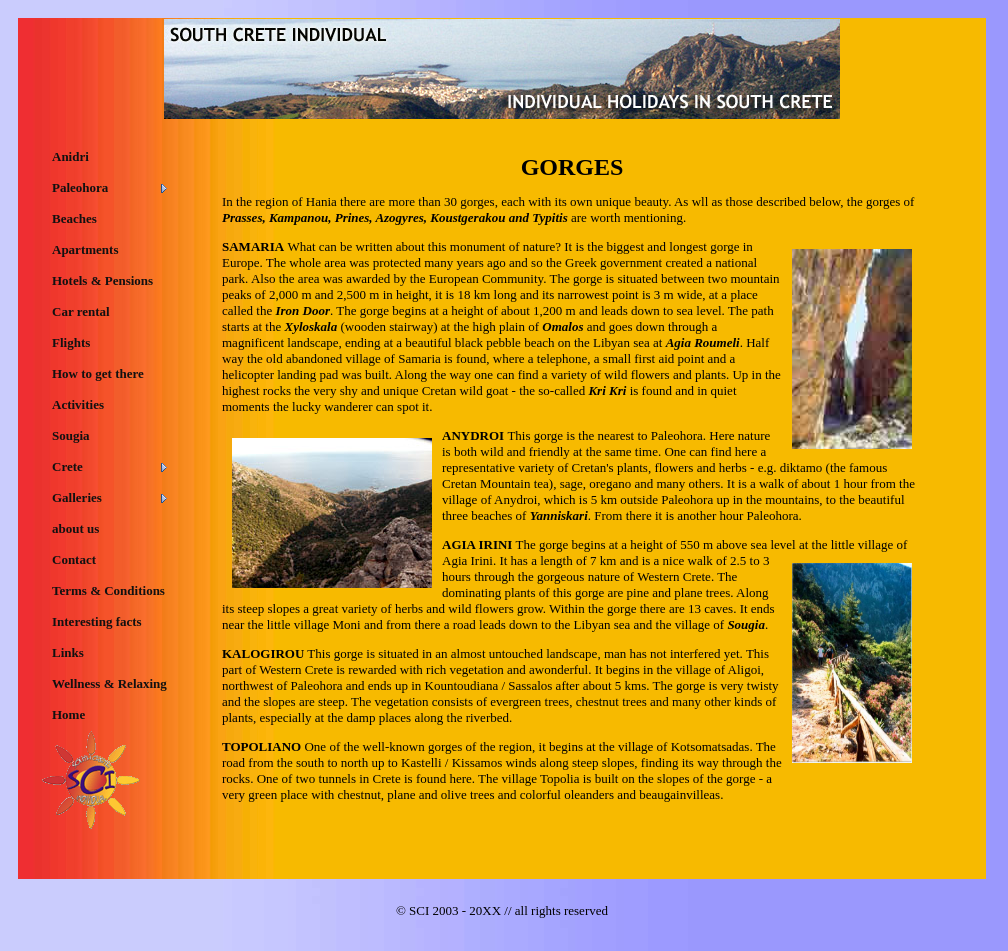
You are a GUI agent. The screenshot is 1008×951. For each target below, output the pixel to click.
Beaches (74, 218)
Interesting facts (97, 621)
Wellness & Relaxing (109, 683)
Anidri (70, 156)
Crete (67, 466)
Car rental (81, 311)
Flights (71, 342)
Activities (78, 404)
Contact (74, 559)
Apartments (85, 249)
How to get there (98, 373)
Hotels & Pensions (102, 280)
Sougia (71, 435)
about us (75, 528)
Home (68, 714)
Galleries (77, 497)
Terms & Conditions (108, 590)
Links (68, 652)
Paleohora (80, 187)
